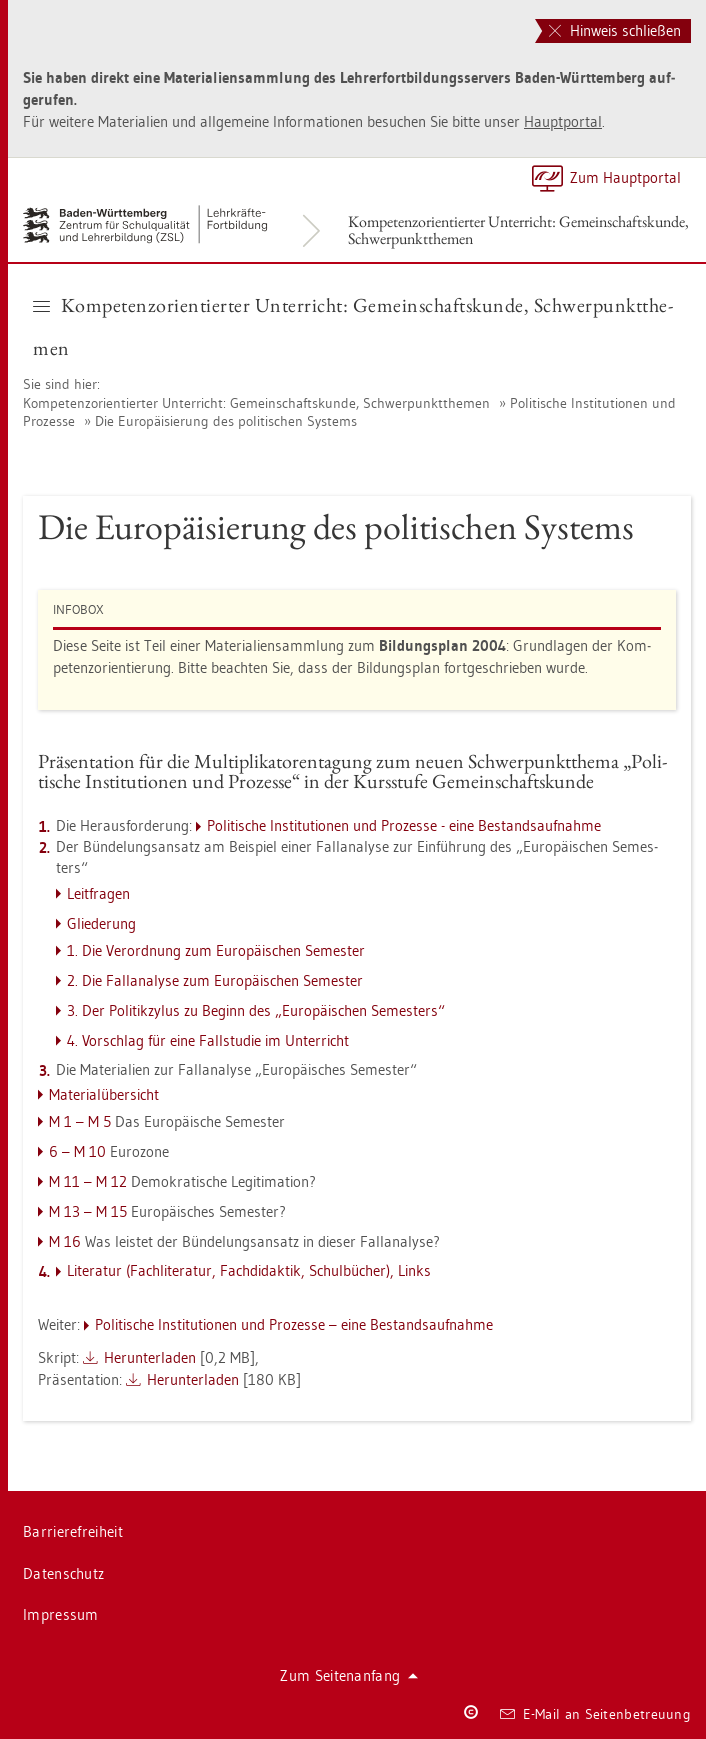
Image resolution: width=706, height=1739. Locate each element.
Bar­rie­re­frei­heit (73, 1531)
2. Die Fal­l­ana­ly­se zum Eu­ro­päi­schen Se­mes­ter (215, 980)
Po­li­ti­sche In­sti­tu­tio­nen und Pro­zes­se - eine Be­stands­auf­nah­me (404, 825)
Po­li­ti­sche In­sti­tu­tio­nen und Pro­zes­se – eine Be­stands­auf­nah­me (294, 1324)
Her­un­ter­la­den (150, 1357)
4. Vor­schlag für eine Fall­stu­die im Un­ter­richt (208, 1040)
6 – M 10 (77, 1151)
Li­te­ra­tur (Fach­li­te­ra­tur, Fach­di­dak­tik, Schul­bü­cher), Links (249, 1270)
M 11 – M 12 (88, 1181)
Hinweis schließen (615, 30)
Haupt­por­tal (563, 121)
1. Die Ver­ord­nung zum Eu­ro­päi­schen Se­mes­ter (216, 950)
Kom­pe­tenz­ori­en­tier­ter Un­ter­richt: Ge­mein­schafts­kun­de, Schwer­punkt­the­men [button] (353, 326)
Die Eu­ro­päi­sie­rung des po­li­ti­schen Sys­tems (226, 421)
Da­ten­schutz (63, 1573)
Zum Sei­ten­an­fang (349, 1675)
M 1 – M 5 (80, 1121)
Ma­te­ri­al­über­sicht (104, 1094)
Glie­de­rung (101, 923)
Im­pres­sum (61, 1614)
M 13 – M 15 (88, 1211)
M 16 (65, 1241)
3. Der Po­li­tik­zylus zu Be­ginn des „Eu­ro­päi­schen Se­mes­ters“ (256, 1010)
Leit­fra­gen (98, 893)
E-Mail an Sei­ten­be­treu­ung (595, 1714)
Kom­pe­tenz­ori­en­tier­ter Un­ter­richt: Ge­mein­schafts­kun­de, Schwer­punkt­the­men (518, 230)
